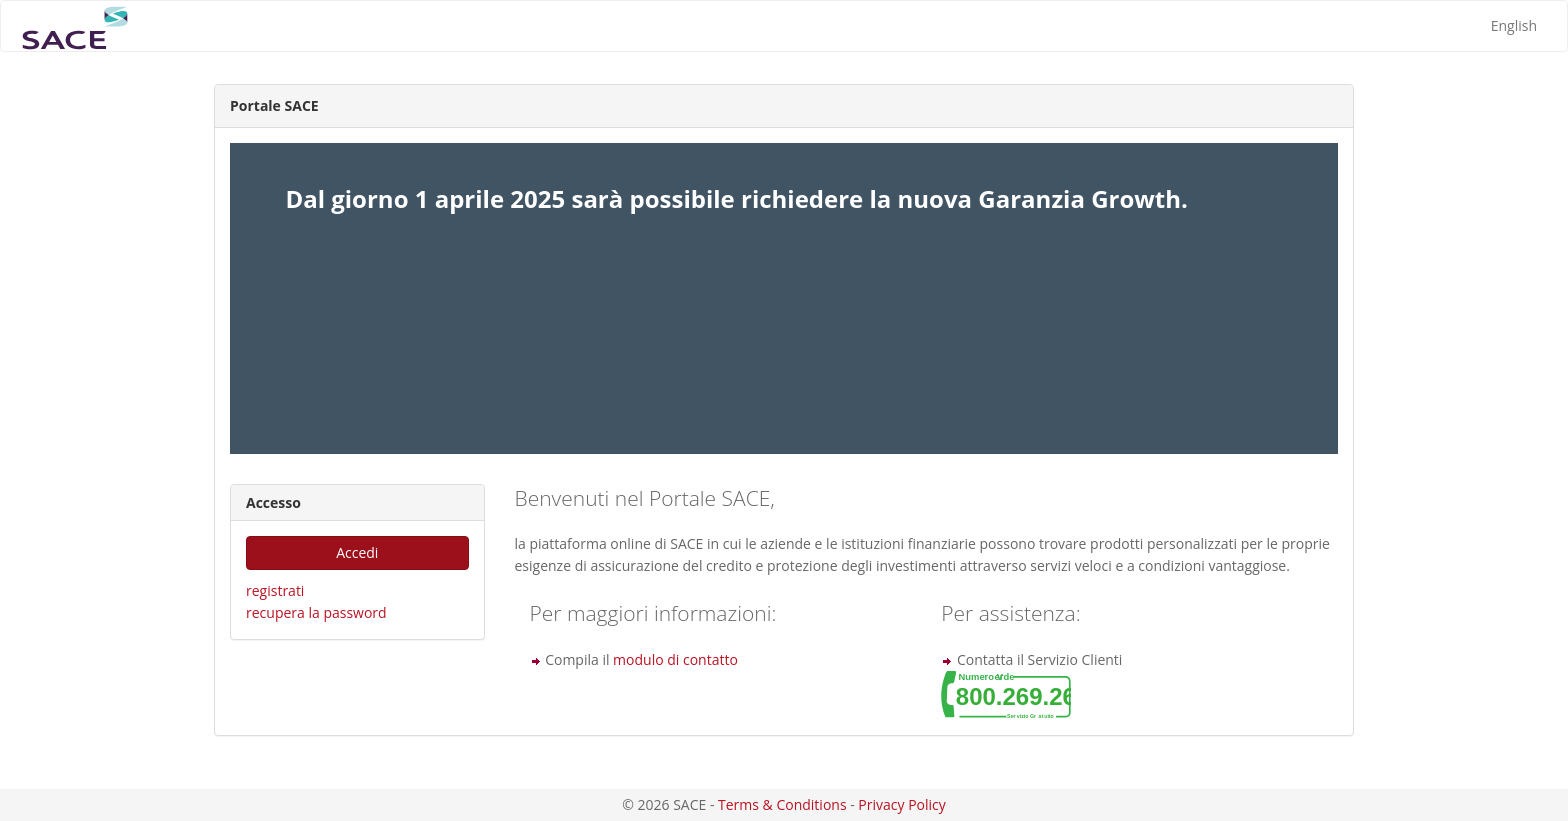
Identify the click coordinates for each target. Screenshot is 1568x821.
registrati (275, 590)
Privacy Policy (901, 804)
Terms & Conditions (782, 804)
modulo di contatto (675, 659)
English (1514, 25)
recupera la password (316, 612)
